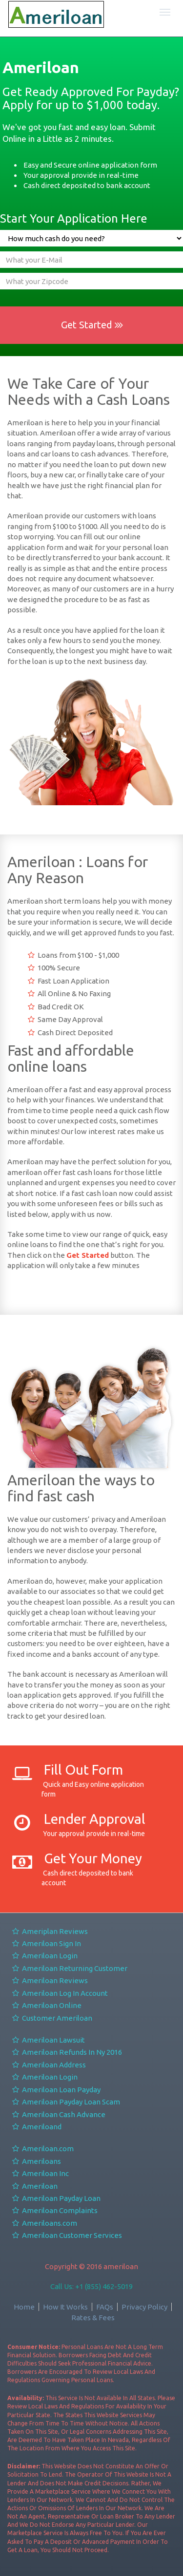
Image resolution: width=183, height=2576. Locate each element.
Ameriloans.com (44, 2223)
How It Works (65, 2307)
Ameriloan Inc (40, 2173)
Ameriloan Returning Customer (69, 1968)
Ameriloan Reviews (49, 1980)
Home (24, 2307)
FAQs (104, 2307)
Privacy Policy (144, 2307)
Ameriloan (34, 2186)
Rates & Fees (93, 2317)
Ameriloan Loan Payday (56, 2089)
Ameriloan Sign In (46, 1943)
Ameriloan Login (44, 1955)
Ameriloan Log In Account (59, 1993)
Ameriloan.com (42, 2148)
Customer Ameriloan (51, 2018)
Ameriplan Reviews (49, 1931)
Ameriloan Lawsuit (48, 2040)
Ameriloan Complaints (54, 2210)
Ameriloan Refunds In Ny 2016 (66, 2052)
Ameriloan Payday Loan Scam (65, 2102)
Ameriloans (36, 2161)
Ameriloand (36, 2126)
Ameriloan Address (48, 2065)
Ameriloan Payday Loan (56, 2198)
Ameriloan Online (46, 2005)
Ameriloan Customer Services (66, 2235)
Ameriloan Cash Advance (58, 2114)
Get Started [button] (92, 324)
